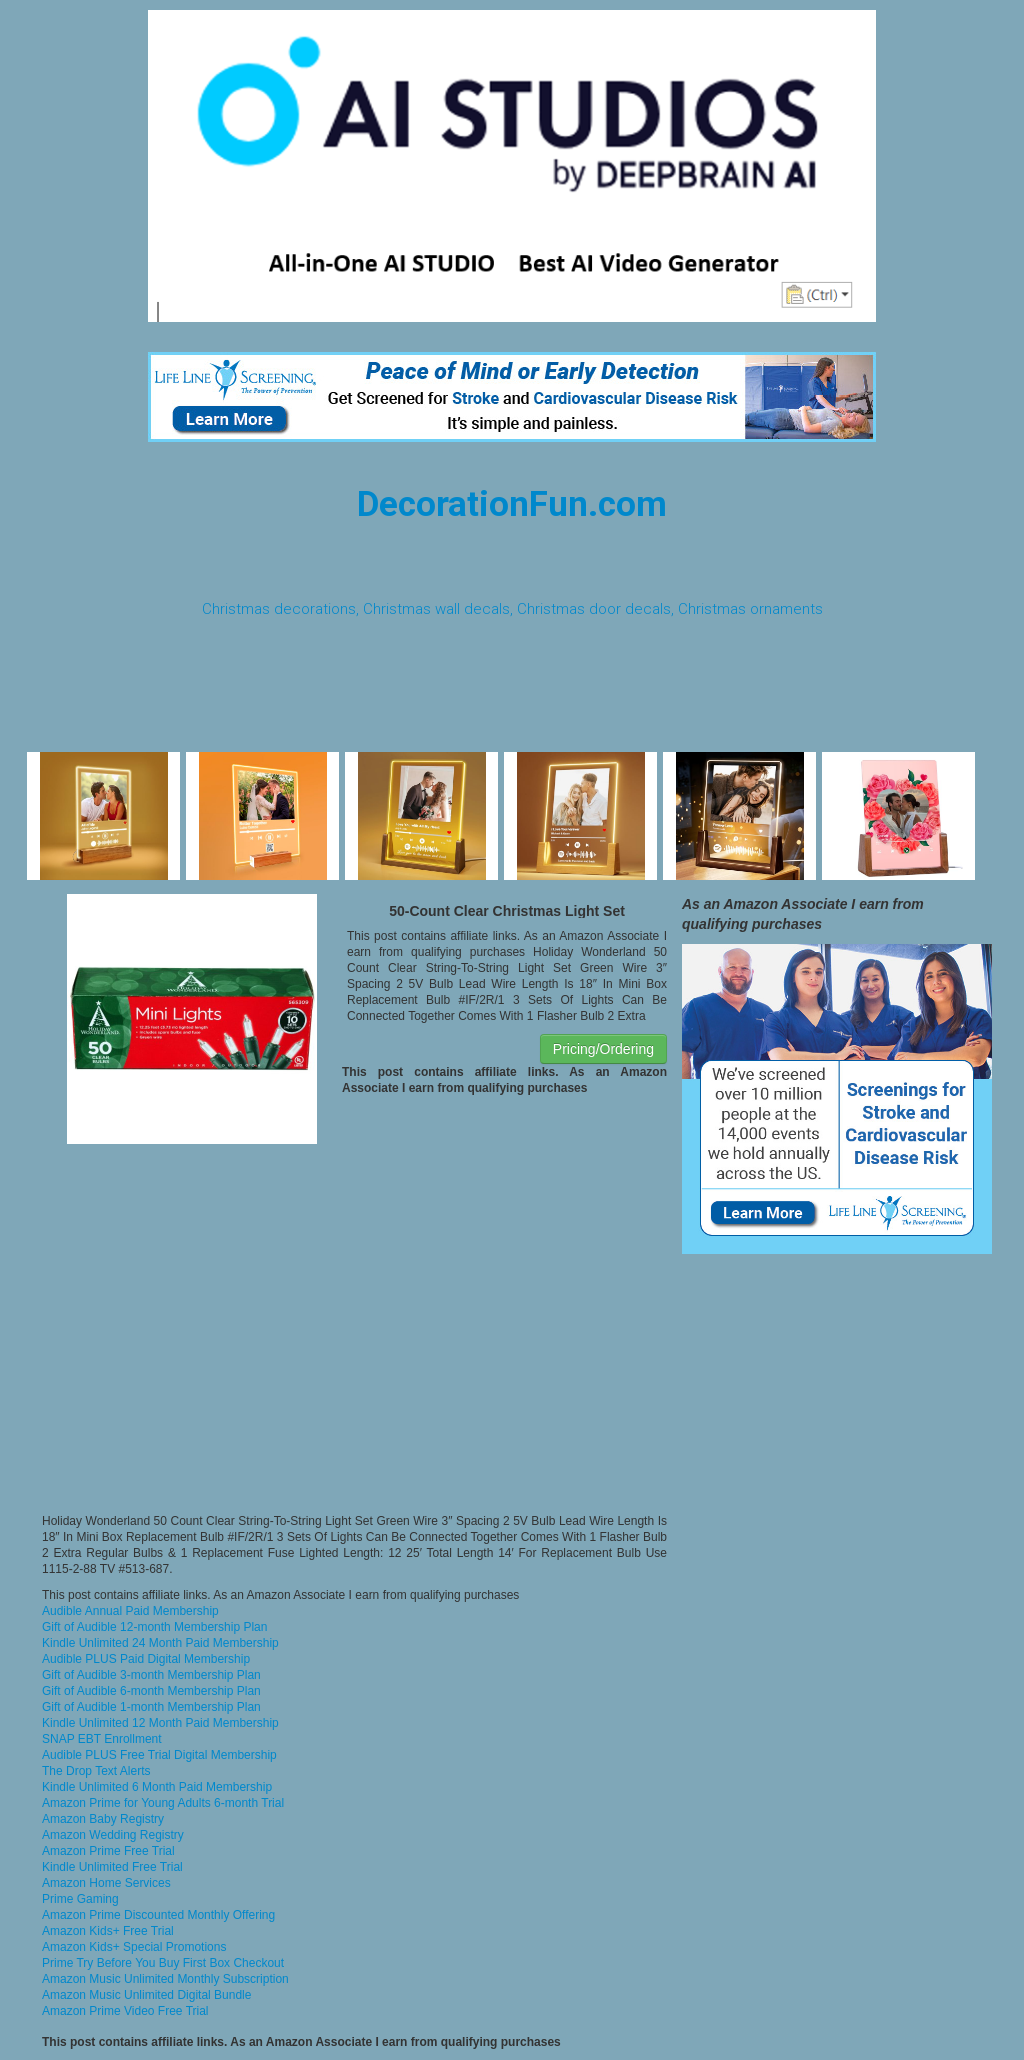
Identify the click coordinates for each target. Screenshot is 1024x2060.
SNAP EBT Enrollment (102, 1739)
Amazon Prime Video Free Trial (125, 2011)
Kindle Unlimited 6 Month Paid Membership (157, 1787)
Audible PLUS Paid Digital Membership (146, 1659)
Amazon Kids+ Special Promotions (134, 1947)
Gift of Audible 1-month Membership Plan (151, 1707)
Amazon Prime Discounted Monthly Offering (158, 1915)
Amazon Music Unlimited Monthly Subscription (165, 1979)
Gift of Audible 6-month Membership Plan (151, 1691)
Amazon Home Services (106, 1883)
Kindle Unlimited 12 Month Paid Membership (160, 1723)
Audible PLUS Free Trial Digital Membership (159, 1755)
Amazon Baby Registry (103, 1819)
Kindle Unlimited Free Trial (112, 1867)
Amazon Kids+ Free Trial (108, 1931)
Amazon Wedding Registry (113, 1835)
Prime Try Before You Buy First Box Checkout (163, 1963)
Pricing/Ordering (603, 1049)
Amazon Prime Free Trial (108, 1851)
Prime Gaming (80, 1899)
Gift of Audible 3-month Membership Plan (151, 1675)
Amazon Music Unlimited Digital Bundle (146, 1995)
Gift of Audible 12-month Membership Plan (154, 1627)
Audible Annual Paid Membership (130, 1611)
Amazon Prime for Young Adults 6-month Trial (163, 1803)
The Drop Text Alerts (96, 1771)
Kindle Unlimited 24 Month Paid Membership (160, 1643)
